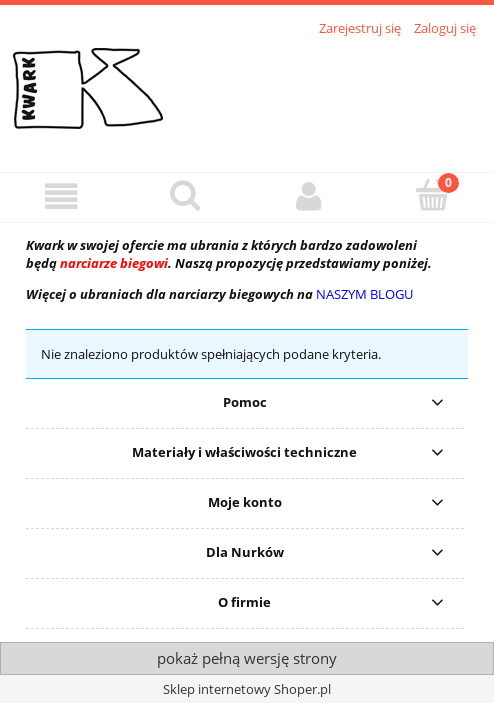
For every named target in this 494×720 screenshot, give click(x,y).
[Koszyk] (433, 195)
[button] (62, 196)
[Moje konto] (309, 196)
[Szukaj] (186, 195)
